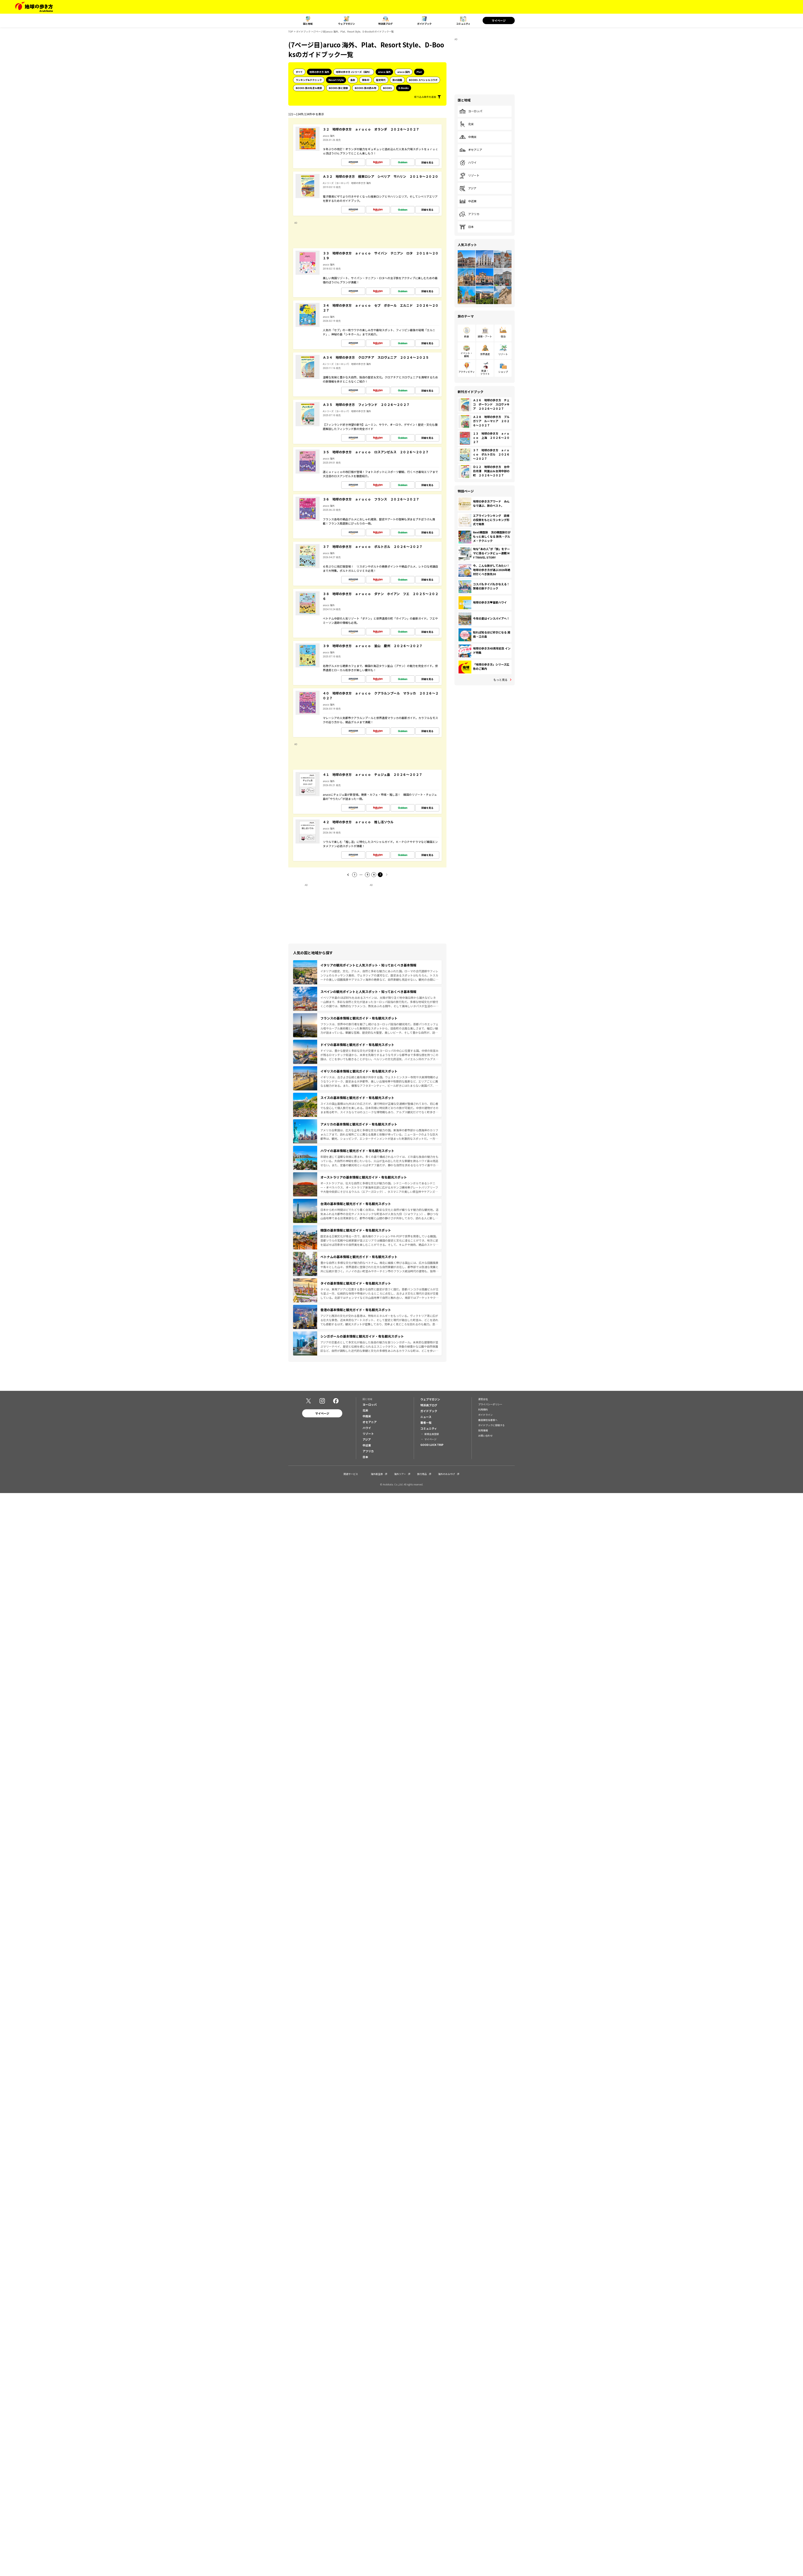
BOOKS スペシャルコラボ (423, 80)
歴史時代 (381, 80)
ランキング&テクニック (309, 80)
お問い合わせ (485, 1435)
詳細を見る (427, 162)
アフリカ (469, 214)
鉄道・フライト (485, 372)
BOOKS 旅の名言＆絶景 (309, 88)
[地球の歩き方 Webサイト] (34, 7)
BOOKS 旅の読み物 (365, 88)
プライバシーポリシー (490, 1404)
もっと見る (500, 680)
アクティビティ (467, 371)
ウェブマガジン (346, 23)
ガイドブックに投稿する (491, 1425)
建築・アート (485, 336)
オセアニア (470, 150)
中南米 (468, 137)
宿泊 (503, 336)
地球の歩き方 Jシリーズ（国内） (353, 72)
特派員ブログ (385, 23)
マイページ (499, 20)
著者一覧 (426, 1423)
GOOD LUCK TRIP (431, 1445)
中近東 (468, 201)
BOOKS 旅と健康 (338, 88)
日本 (466, 227)
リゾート (469, 175)
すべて (299, 72)
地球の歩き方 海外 (319, 72)
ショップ (503, 371)
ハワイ (468, 162)
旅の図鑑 (397, 80)
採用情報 (483, 1430)
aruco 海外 (384, 72)
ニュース (425, 1417)
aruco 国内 (403, 72)
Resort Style (336, 80)
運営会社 (483, 1399)
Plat (419, 72)
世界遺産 (485, 354)
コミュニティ (463, 23)
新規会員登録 (431, 1434)
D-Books (403, 88)
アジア (467, 188)
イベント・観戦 (467, 354)
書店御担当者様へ (487, 1420)
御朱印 (365, 80)
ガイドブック (424, 23)
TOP (290, 31)
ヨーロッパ (470, 111)
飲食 (466, 336)
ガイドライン (485, 1414)
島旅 (352, 80)
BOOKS (387, 88)
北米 (466, 124)
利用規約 (483, 1409)
